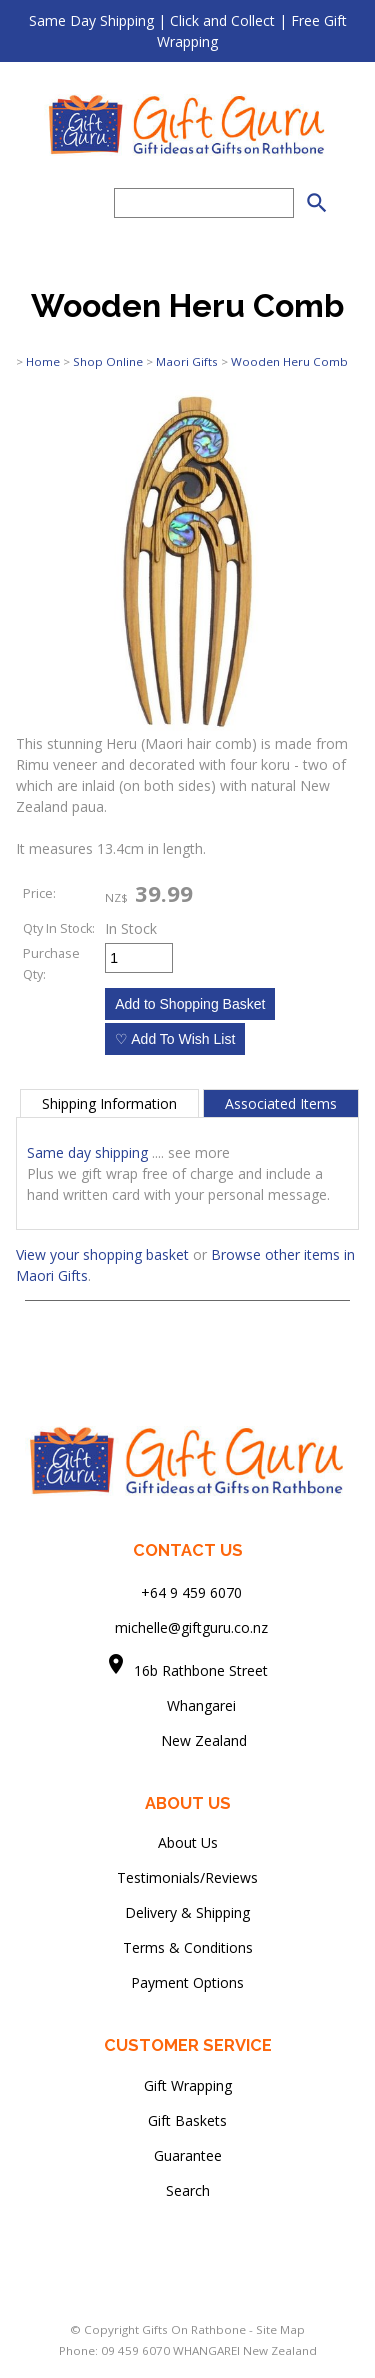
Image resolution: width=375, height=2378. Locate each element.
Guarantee (188, 2155)
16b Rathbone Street (203, 1670)
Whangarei (187, 1705)
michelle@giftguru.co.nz (191, 1627)
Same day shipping (87, 1152)
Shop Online (108, 361)
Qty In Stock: (59, 928)
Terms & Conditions (188, 1947)
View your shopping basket (102, 1254)
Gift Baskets (187, 2120)
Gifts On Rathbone (195, 2329)
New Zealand (188, 1740)
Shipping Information (109, 1103)
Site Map (280, 2329)
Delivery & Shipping (187, 1912)
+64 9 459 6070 (191, 1592)
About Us (188, 1842)
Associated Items (281, 1103)
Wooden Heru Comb (289, 361)
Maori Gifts (187, 361)
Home (43, 361)
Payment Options (187, 1982)
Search (188, 2190)
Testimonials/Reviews (187, 1877)
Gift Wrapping (188, 2085)
